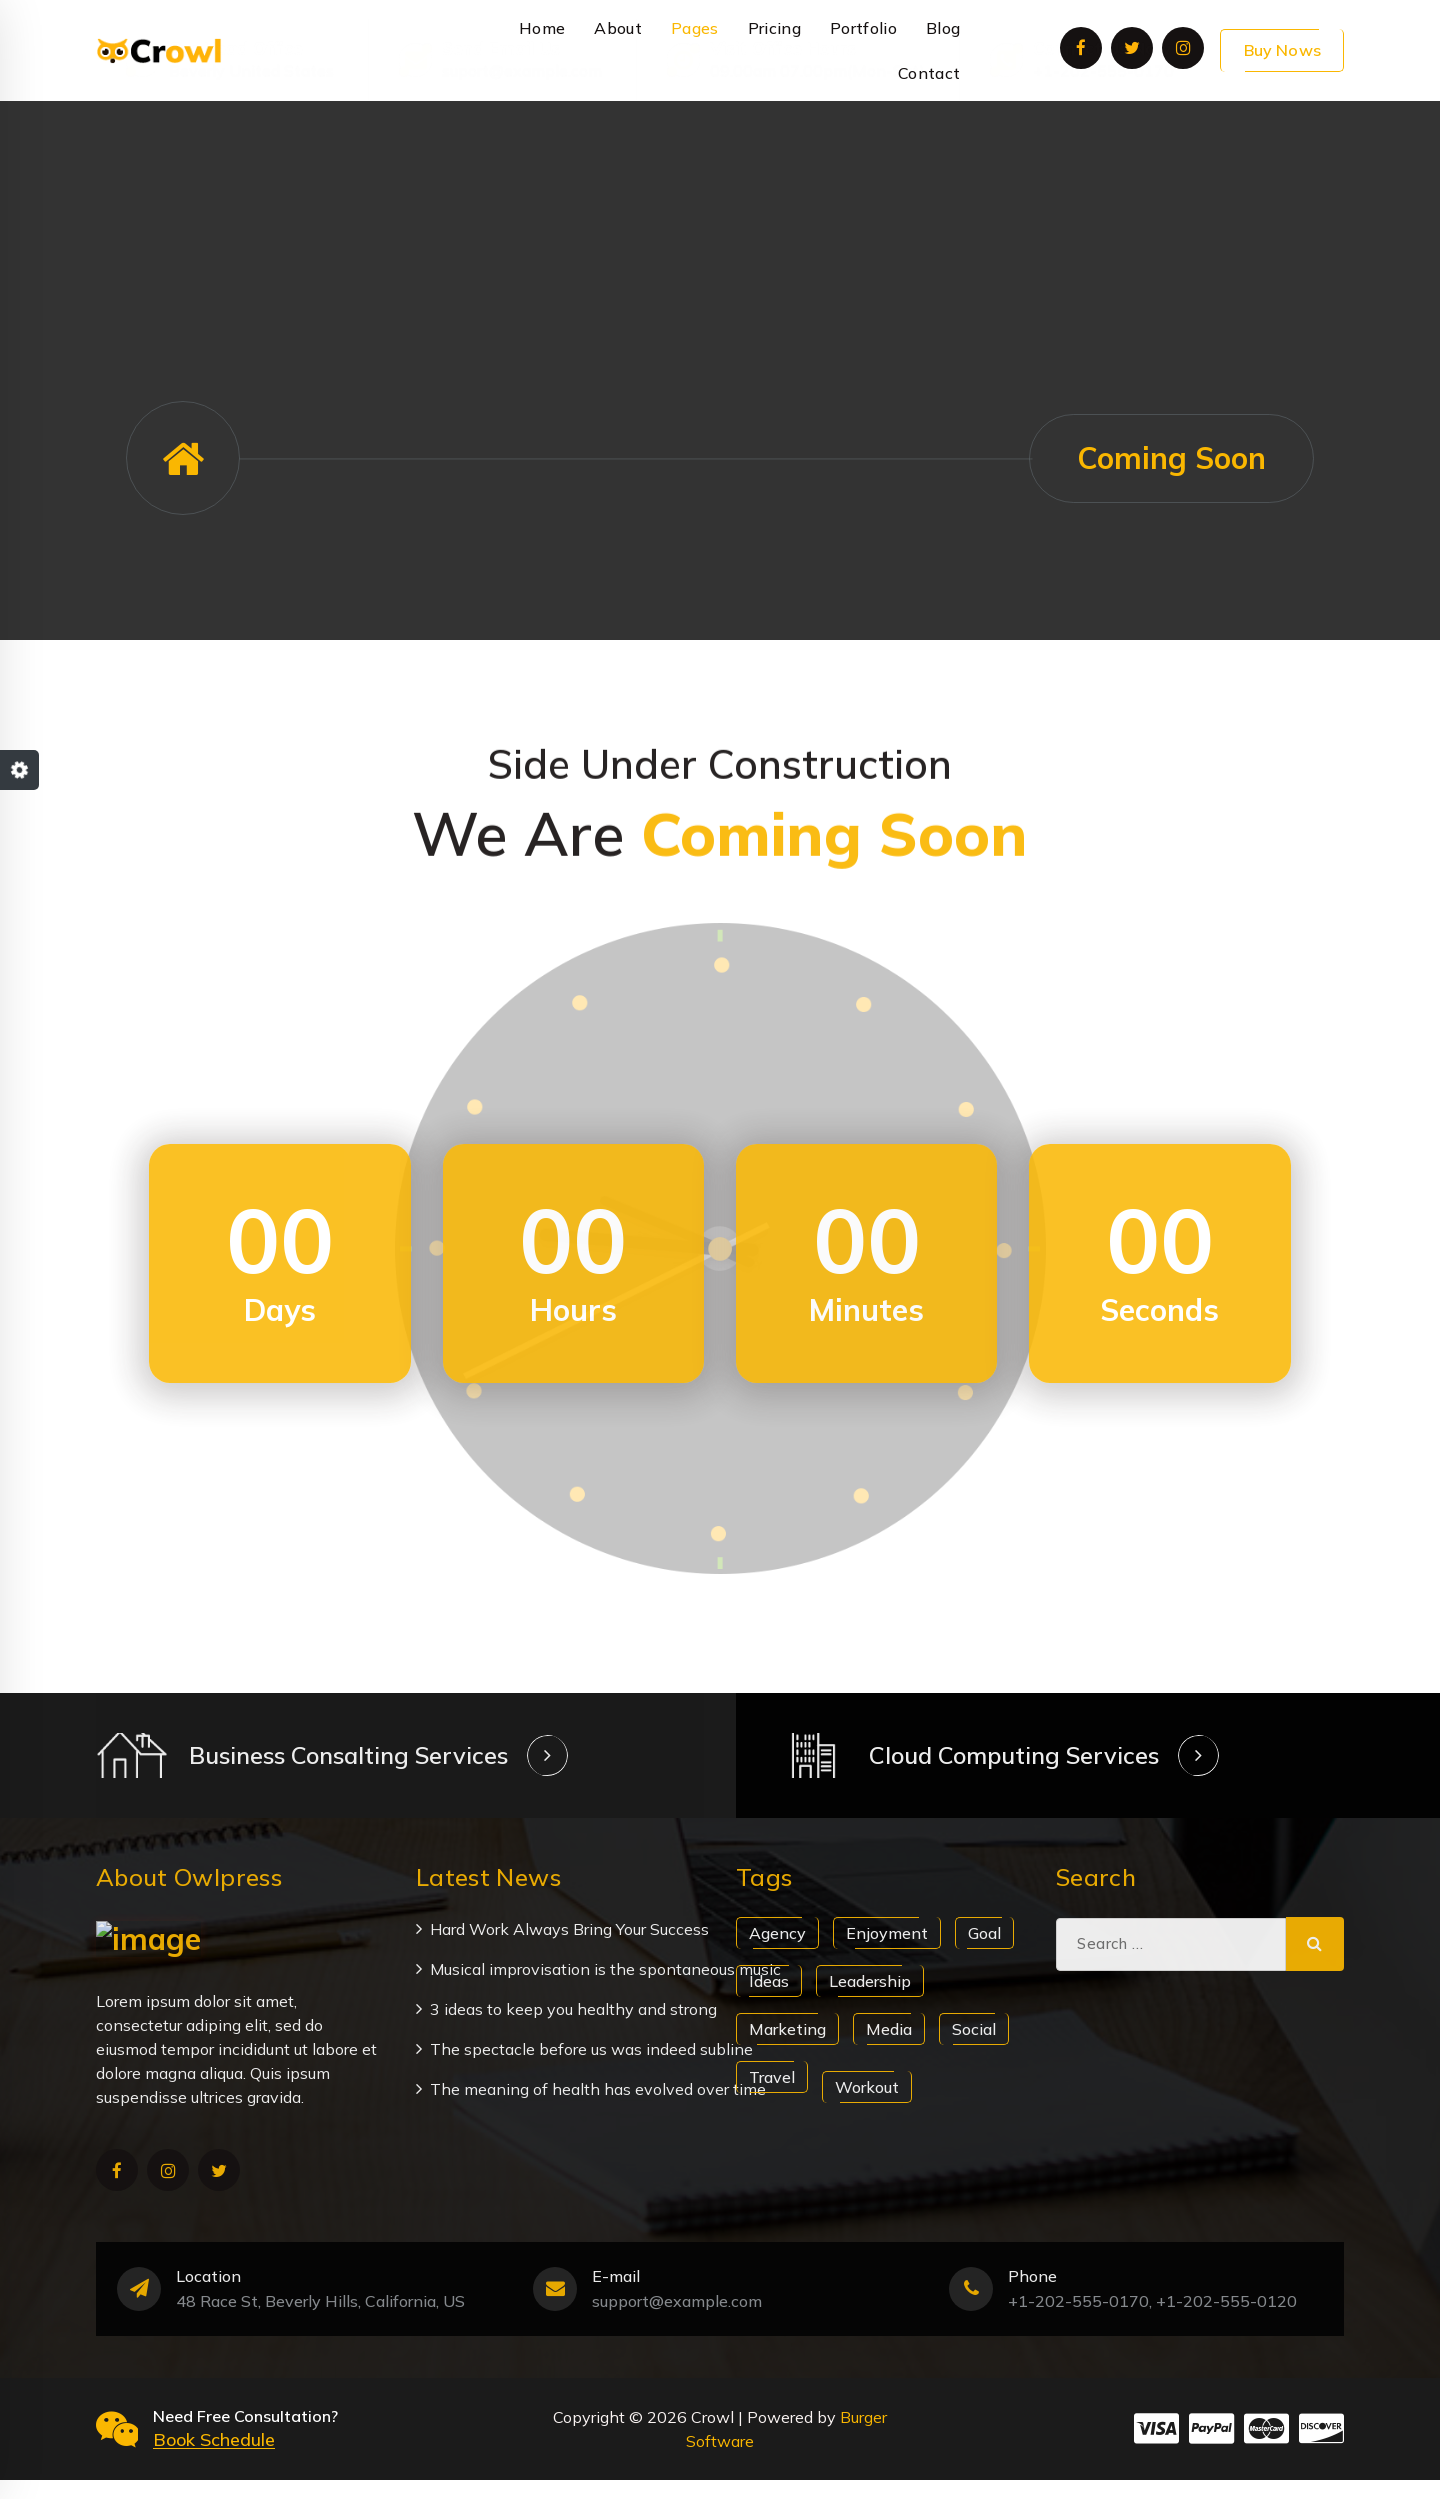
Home (542, 28)
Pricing (774, 28)
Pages (695, 28)
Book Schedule (214, 2457)
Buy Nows (1282, 50)
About (618, 28)
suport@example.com (522, 152)
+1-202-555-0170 (1103, 152)
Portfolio (863, 28)
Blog (943, 28)
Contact (929, 73)
